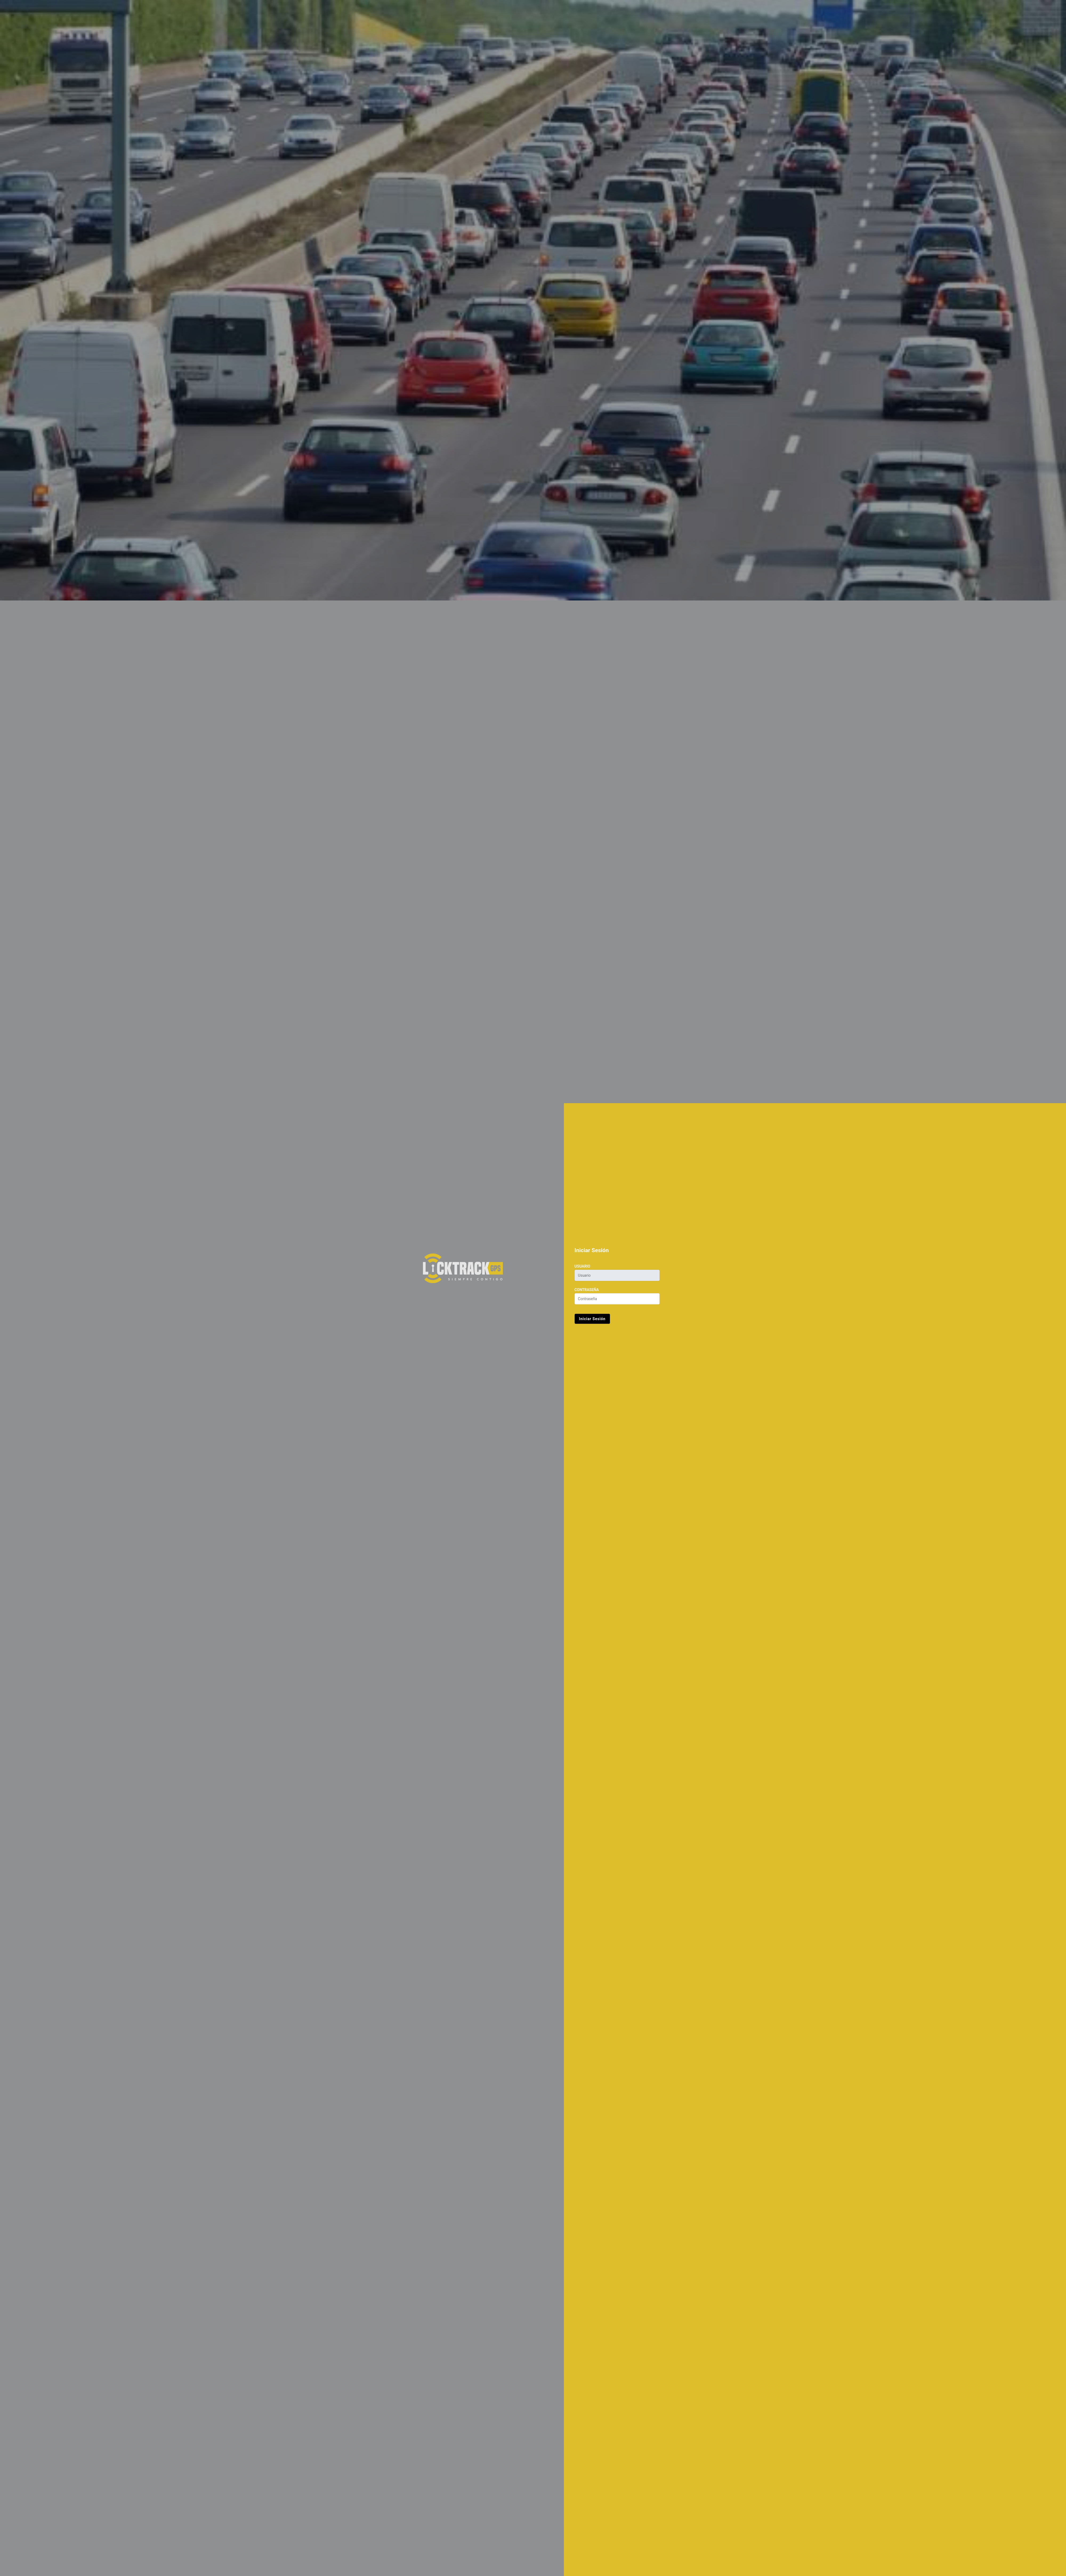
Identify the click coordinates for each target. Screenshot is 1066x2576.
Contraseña (587, 1290)
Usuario (582, 1266)
